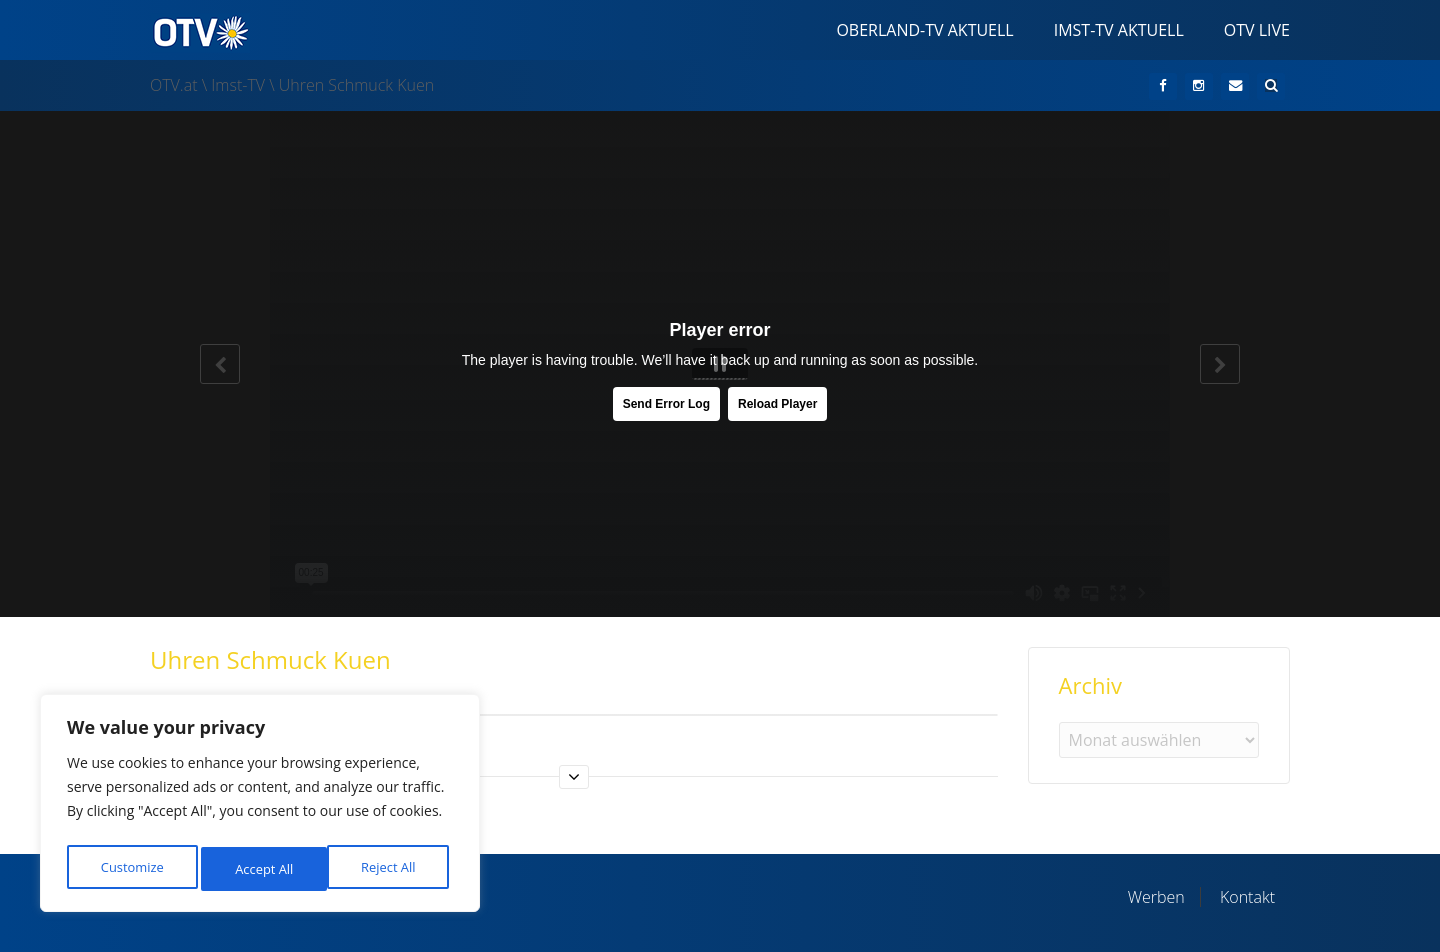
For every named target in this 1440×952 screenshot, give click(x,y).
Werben (1156, 897)
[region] (260, 807)
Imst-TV (238, 85)
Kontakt (1247, 897)
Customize (131, 868)
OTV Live (1257, 30)
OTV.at (174, 85)
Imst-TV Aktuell (1119, 30)
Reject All (262, 868)
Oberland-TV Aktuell (924, 30)
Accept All (391, 868)
